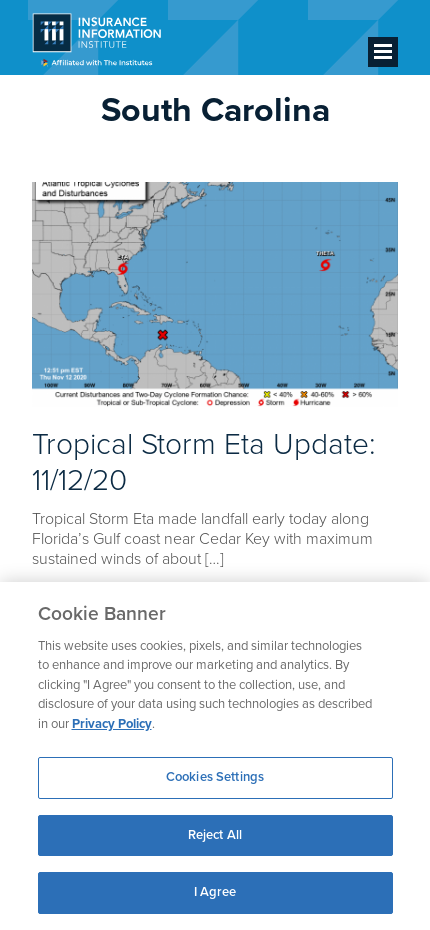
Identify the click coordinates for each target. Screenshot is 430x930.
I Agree (215, 892)
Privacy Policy (112, 724)
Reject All (215, 835)
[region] (215, 756)
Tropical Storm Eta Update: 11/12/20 (204, 462)
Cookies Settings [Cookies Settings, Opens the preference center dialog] (215, 777)
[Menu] (383, 52)
